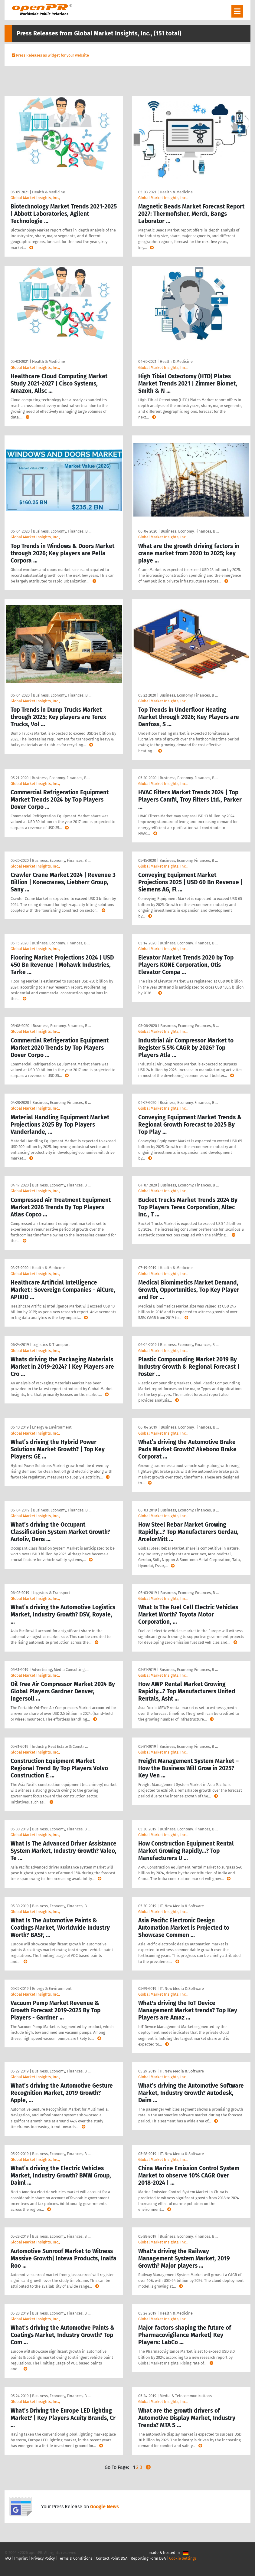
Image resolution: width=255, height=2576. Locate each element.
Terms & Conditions (75, 2558)
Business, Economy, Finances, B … (62, 531)
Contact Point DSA (111, 2558)
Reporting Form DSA (148, 2558)
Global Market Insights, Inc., (35, 197)
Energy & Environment (52, 1427)
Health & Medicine (48, 192)
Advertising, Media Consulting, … (60, 1669)
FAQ (8, 2558)
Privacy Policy (43, 2558)
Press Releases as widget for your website (52, 55)
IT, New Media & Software (182, 1906)
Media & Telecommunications (186, 2396)
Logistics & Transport (51, 1344)
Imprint (21, 2558)
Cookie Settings (183, 2558)
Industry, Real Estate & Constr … (60, 1746)
